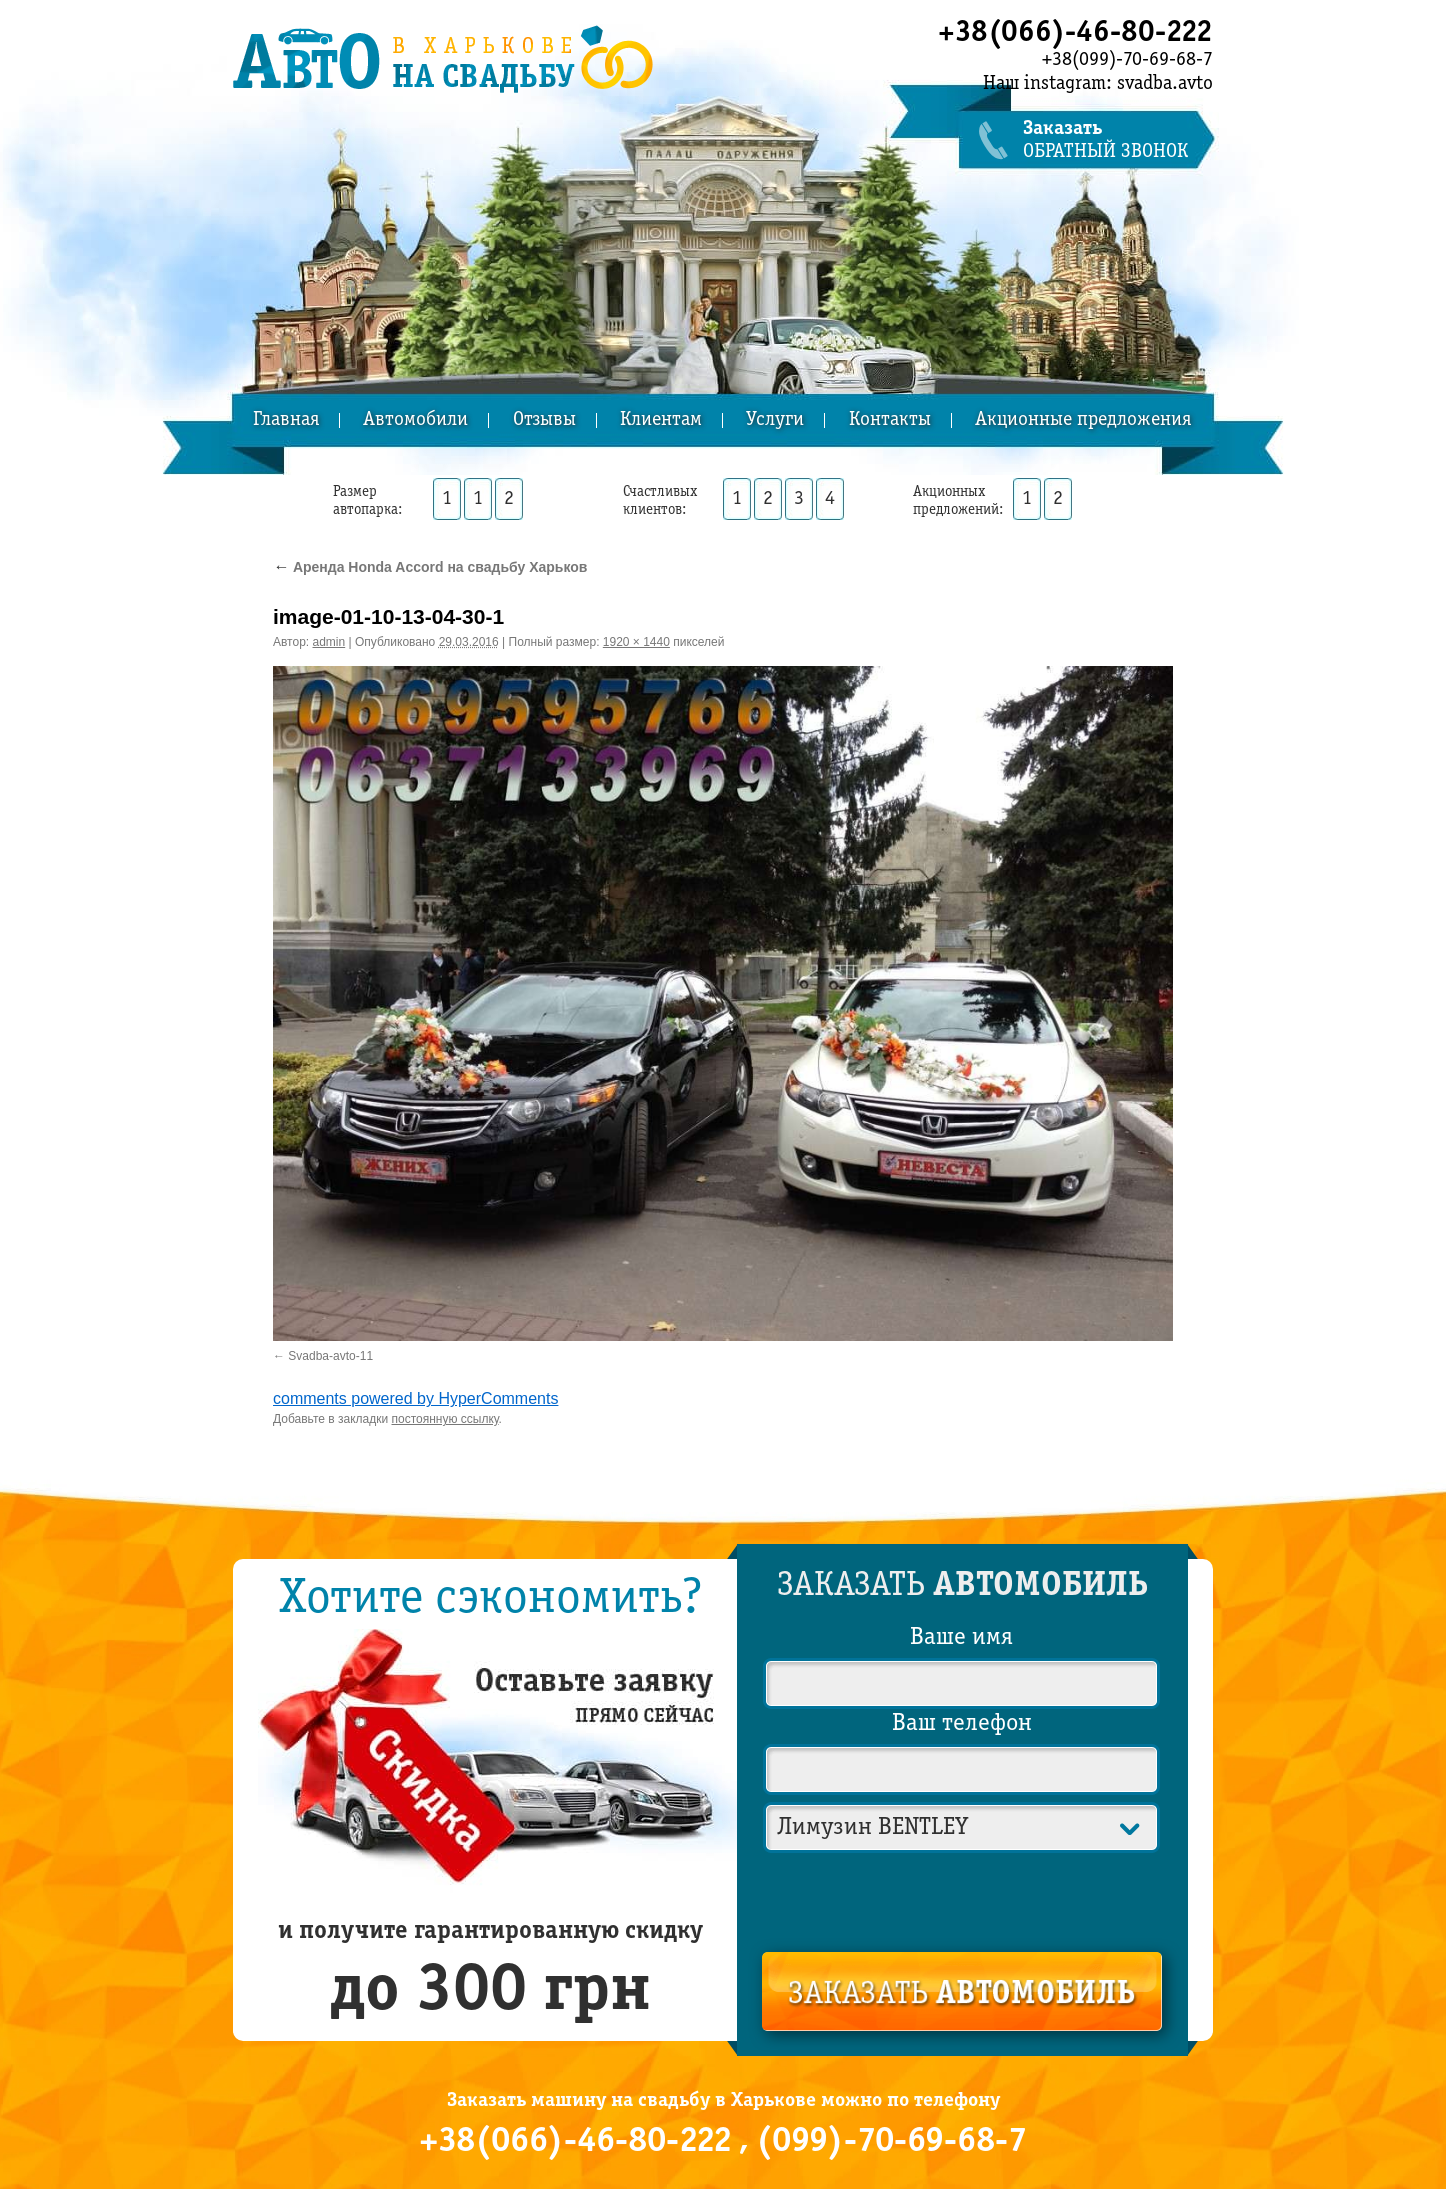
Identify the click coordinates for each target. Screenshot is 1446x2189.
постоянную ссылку (445, 1419)
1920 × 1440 (636, 642)
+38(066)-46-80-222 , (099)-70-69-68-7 (723, 2142)
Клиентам (661, 420)
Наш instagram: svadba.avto (1098, 84)
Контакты (890, 420)
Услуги (775, 420)
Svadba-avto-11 (330, 1356)
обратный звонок (1118, 140)
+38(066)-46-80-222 (1075, 33)
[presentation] (963, 1898)
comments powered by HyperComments (415, 1398)
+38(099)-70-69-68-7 (1127, 60)
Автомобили (415, 420)
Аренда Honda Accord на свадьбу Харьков (430, 567)
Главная (286, 420)
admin (329, 642)
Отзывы (544, 420)
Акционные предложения (1083, 420)
